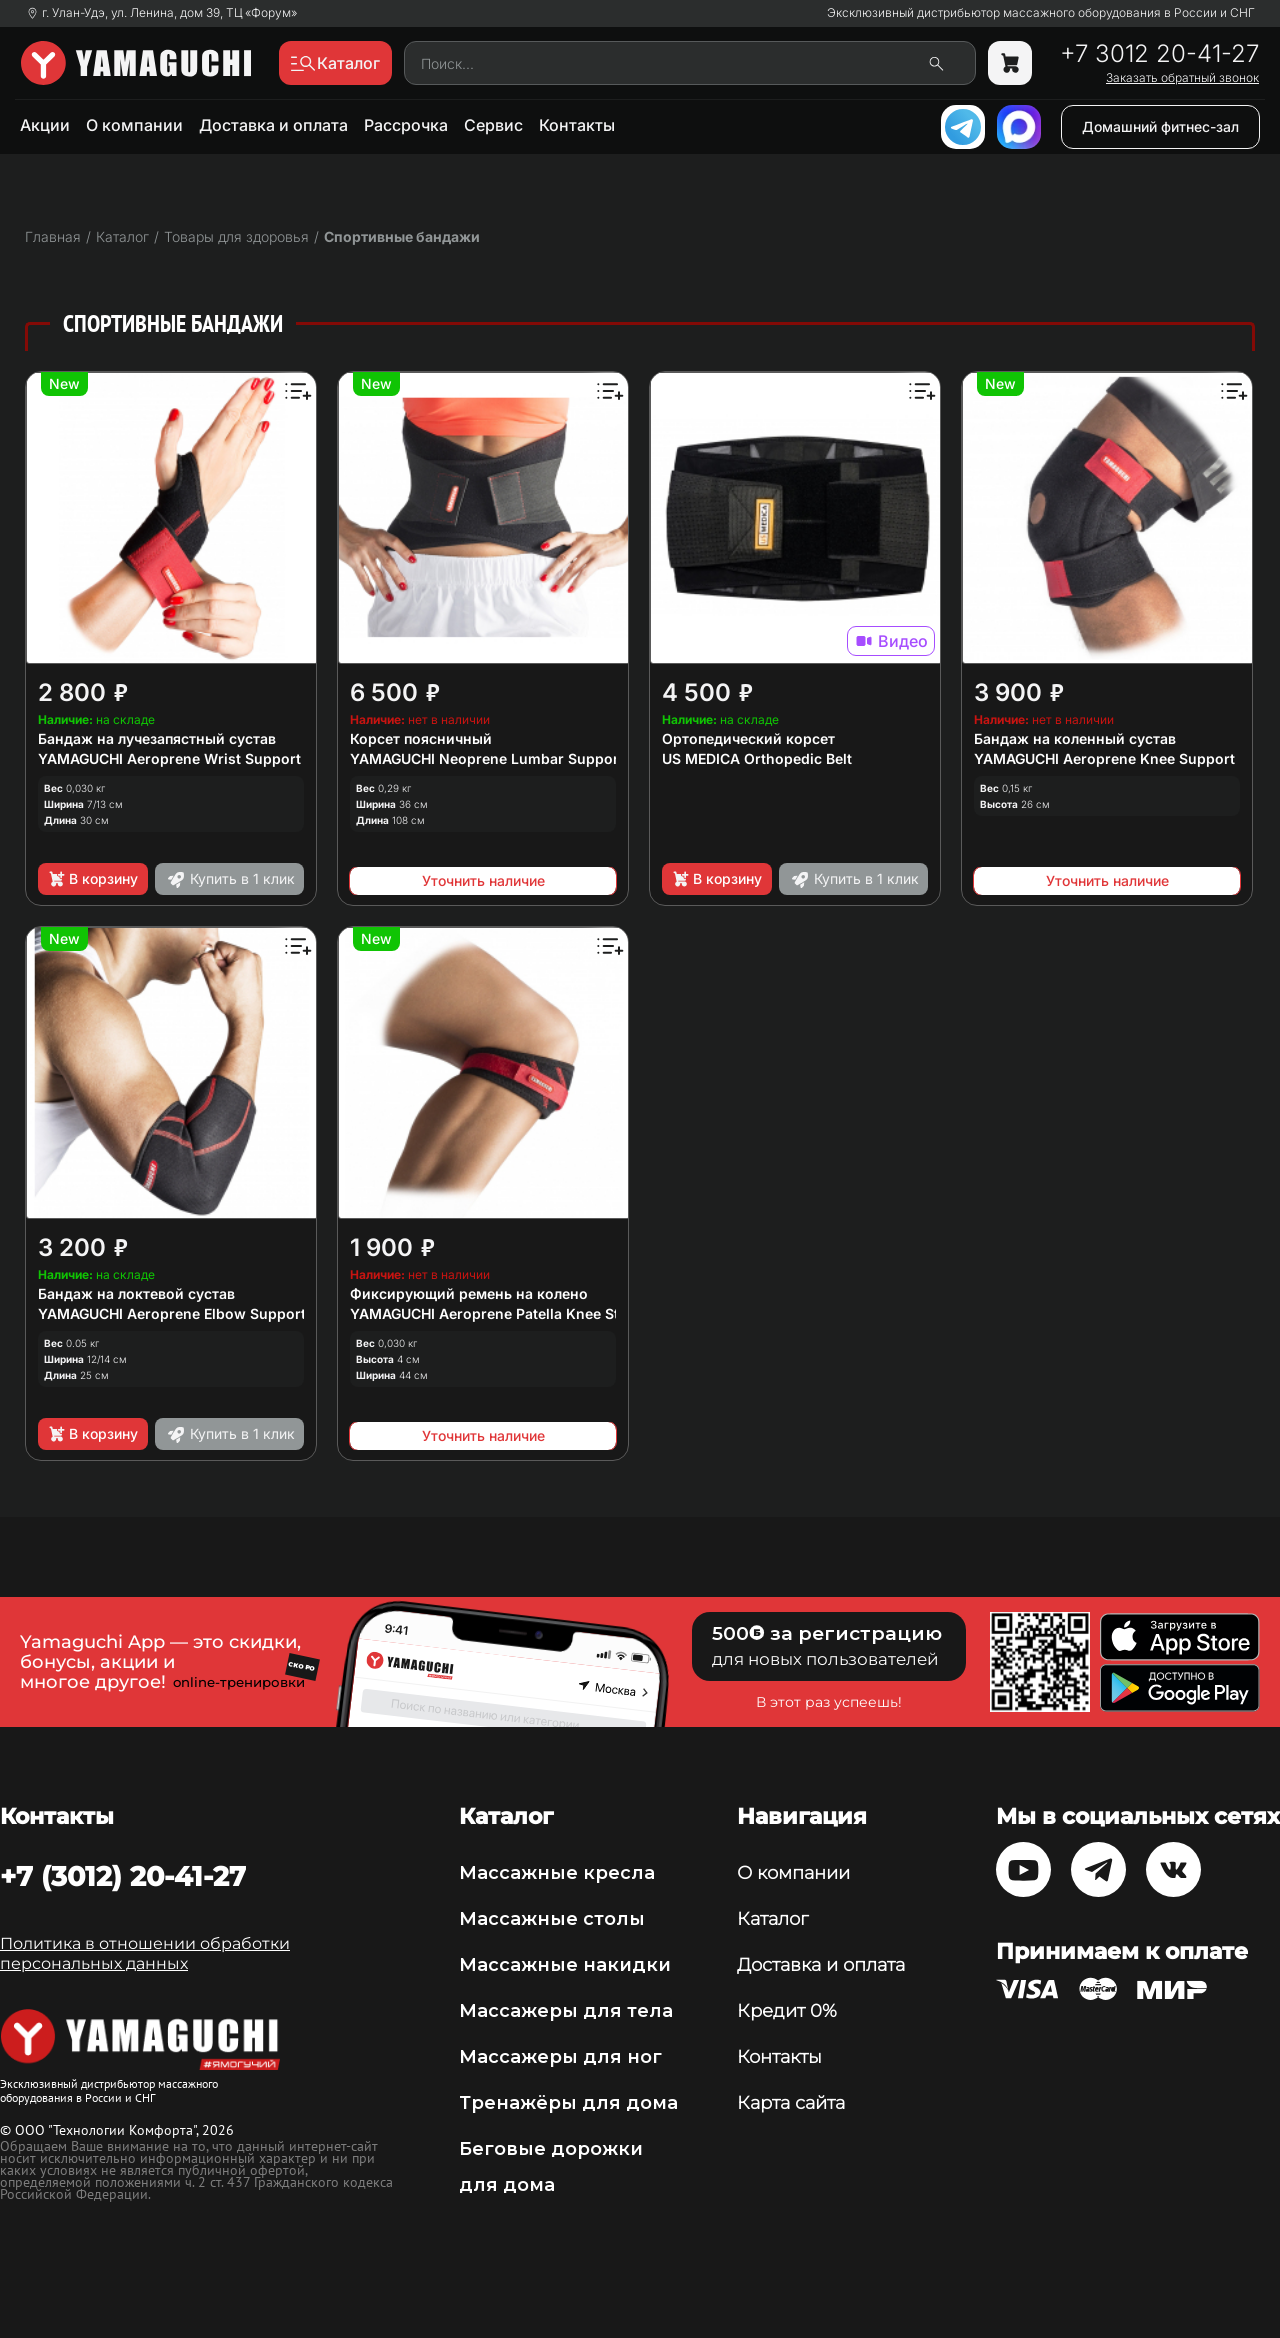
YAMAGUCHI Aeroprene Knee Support (1104, 758)
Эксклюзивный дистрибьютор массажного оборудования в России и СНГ (1041, 13)
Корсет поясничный (421, 738)
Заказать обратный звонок (1182, 78)
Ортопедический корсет (748, 738)
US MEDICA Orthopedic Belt (757, 758)
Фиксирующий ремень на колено (469, 1293)
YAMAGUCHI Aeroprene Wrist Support (169, 758)
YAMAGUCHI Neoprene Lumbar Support (487, 758)
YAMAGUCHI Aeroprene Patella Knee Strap (496, 1313)
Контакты (577, 125)
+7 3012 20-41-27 (1159, 54)
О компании (134, 125)
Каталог (772, 1919)
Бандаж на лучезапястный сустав (157, 738)
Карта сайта (791, 2103)
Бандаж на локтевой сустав (136, 1293)
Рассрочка (406, 125)
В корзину (92, 879)
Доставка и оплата (273, 125)
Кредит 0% (787, 2011)
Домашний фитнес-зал (1160, 126)
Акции (45, 125)
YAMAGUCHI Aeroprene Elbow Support (172, 1313)
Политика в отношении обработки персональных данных (145, 1953)
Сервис (493, 125)
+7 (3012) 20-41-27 (123, 1876)
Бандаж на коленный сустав (1075, 738)
